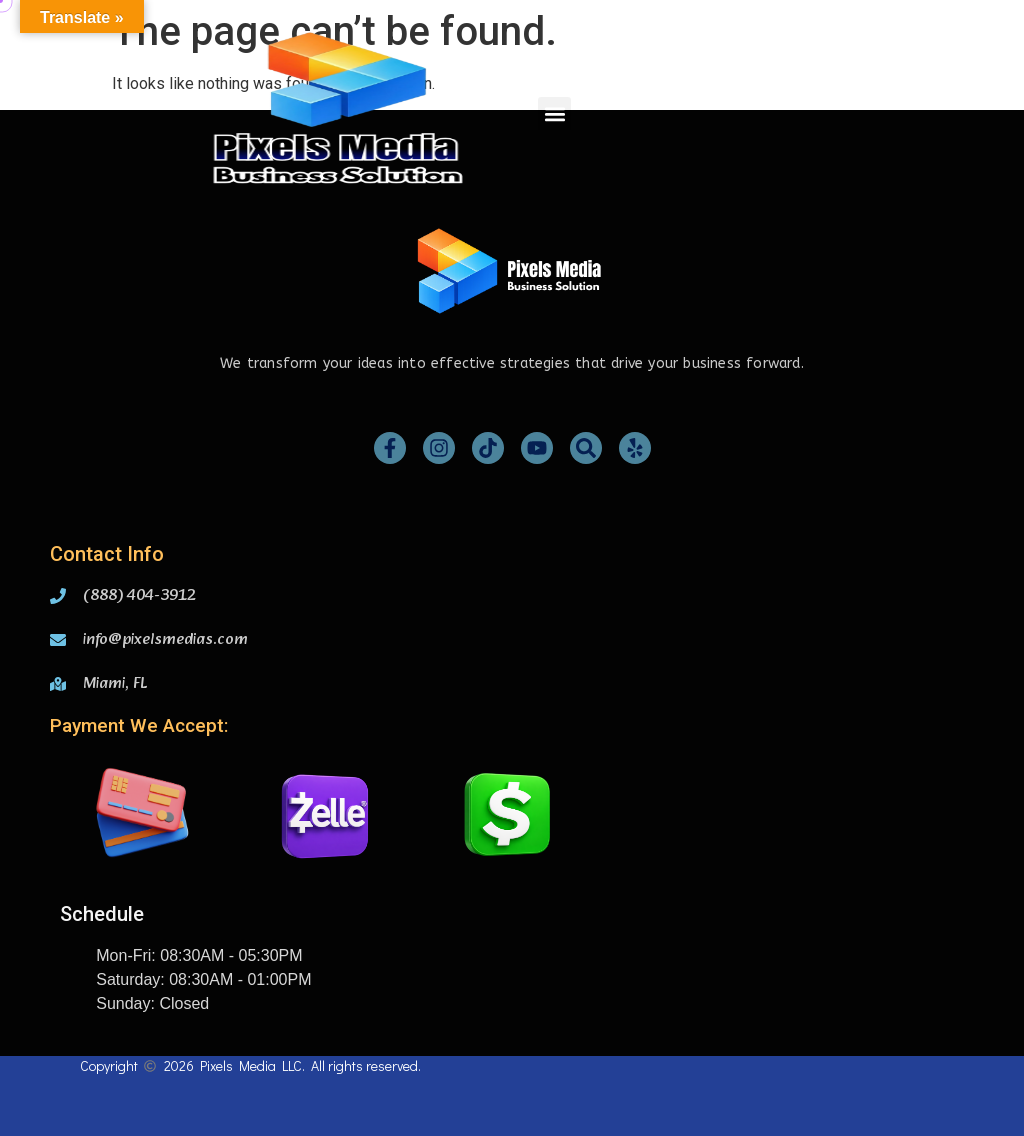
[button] (554, 113)
